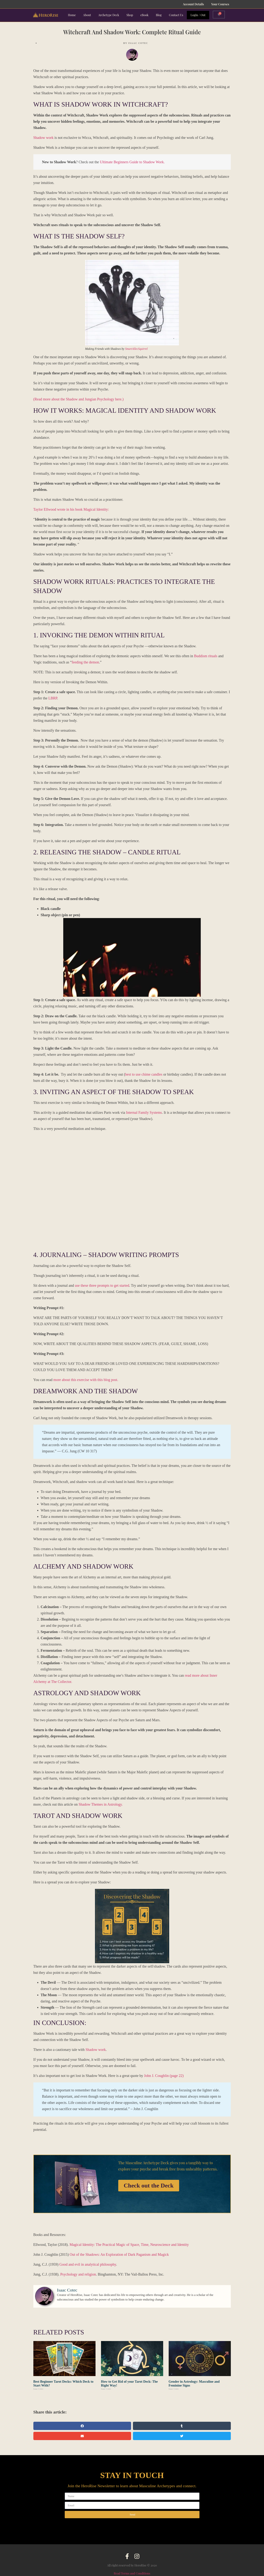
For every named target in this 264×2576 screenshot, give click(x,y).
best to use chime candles (143, 1074)
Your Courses (220, 4)
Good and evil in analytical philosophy (87, 2264)
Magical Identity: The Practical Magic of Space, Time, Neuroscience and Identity (129, 2245)
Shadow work (43, 138)
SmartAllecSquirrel (136, 348)
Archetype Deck (108, 15)
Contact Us (176, 15)
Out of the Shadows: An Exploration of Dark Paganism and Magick (119, 2254)
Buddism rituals (205, 656)
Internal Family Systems (144, 1112)
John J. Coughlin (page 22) (164, 2076)
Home (72, 15)
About (87, 15)
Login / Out (198, 15)
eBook (144, 15)
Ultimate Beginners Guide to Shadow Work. (132, 162)
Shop (129, 15)
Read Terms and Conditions (132, 2573)
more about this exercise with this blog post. (85, 1380)
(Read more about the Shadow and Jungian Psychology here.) (78, 399)
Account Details (193, 4)
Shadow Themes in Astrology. (101, 1804)
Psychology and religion (78, 2274)
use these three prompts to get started (102, 1285)
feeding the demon (85, 662)
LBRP (52, 698)
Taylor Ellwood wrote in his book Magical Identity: (71, 509)
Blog (159, 15)
